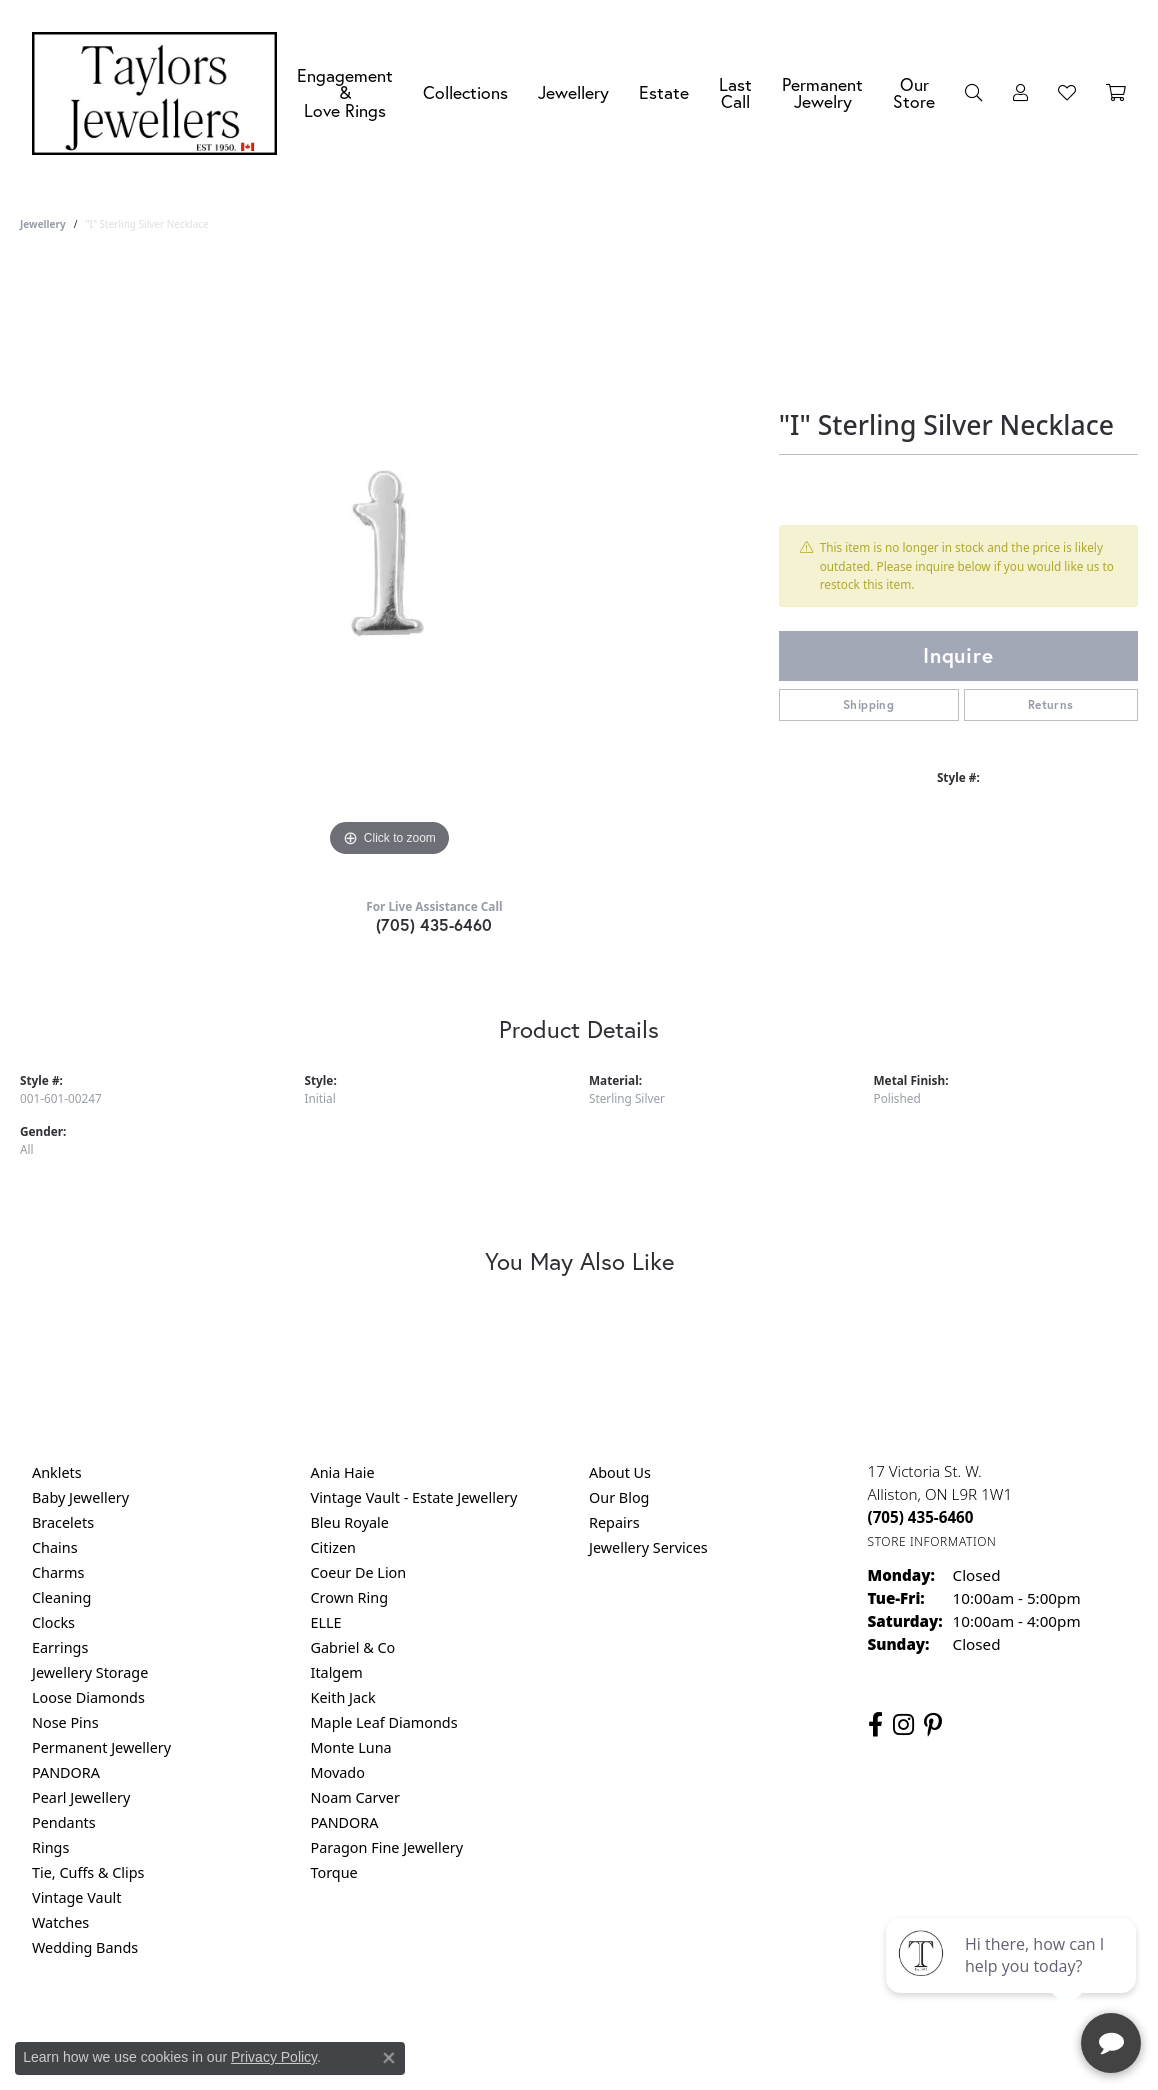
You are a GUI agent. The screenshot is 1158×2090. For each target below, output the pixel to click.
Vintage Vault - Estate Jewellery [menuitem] (414, 1497)
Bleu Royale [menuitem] (350, 1522)
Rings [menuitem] (50, 1847)
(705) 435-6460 (434, 924)
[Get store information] (932, 1541)
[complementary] (1013, 1980)
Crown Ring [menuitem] (350, 1597)
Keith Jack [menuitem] (343, 1697)
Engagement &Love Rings (345, 93)
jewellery (43, 224)
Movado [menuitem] (338, 1772)
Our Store (914, 93)
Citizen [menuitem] (334, 1547)
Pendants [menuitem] (64, 1822)
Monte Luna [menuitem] (351, 1747)
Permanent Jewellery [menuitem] (101, 1747)
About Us (620, 1472)
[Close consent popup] (389, 2058)
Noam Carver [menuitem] (355, 1797)
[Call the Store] (921, 1517)
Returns (1051, 704)
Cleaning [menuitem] (61, 1597)
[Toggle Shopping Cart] (1116, 93)
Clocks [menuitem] (53, 1622)
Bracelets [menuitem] (63, 1522)
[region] (389, 562)
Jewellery (573, 92)
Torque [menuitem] (334, 1872)
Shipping (868, 704)
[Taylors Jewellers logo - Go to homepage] (159, 93)
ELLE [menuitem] (326, 1622)
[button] (974, 93)
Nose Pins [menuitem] (65, 1722)
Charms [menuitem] (58, 1572)
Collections (465, 92)
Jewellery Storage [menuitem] (90, 1672)
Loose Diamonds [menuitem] (88, 1697)
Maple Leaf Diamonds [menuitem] (384, 1722)
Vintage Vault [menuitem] (76, 1897)
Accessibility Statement (747, 2028)
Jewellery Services (648, 1547)
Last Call (735, 93)
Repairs (614, 1522)
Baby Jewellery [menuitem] (80, 1497)
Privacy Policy (481, 2028)
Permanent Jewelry (822, 93)
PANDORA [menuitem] (66, 1772)
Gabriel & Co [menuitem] (353, 1647)
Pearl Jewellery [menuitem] (81, 1797)
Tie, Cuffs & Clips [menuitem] (88, 1872)
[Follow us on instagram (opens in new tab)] (903, 1725)
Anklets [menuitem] (57, 1472)
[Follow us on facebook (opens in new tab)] (875, 1725)
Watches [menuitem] (60, 1922)
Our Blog (619, 1497)
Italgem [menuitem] (337, 1672)
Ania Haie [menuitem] (343, 1472)
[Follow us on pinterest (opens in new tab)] (933, 1725)
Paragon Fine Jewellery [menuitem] (387, 1847)
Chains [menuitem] (55, 1547)
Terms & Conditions (600, 2028)
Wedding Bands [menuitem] (85, 1947)
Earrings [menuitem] (60, 1647)
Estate (664, 92)
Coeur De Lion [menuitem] (359, 1572)
